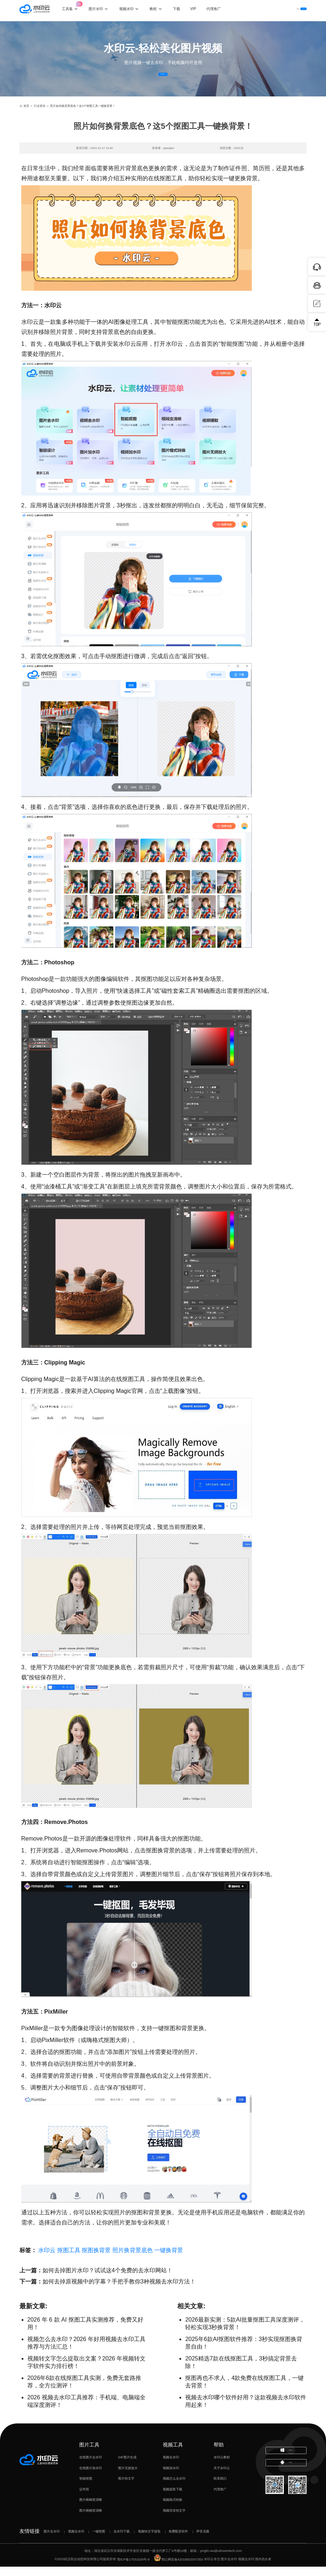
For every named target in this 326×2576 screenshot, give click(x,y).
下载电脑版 (286, 2462)
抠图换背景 (96, 2259)
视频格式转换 (172, 2509)
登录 (267, 10)
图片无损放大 (128, 2477)
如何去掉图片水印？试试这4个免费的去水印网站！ (108, 2280)
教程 (159, 10)
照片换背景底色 (132, 2259)
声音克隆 (202, 2541)
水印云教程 (222, 2467)
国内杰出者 (263, 2569)
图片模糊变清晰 (90, 2509)
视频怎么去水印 (174, 2488)
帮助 (219, 2454)
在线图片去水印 (90, 2467)
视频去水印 (171, 2467)
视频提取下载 (172, 2498)
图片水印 (102, 10)
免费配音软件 (178, 2541)
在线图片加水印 (90, 2477)
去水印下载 (121, 2541)
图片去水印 (52, 2541)
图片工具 (89, 2454)
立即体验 (163, 79)
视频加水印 (171, 2477)
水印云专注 (212, 2569)
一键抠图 (98, 2541)
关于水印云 (222, 2477)
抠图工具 (68, 2259)
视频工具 (173, 2454)
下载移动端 (286, 2480)
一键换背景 (168, 2259)
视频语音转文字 (174, 2520)
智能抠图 (85, 2488)
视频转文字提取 (149, 2541)
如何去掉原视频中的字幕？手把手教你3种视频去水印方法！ (119, 2291)
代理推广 (220, 2498)
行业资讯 (39, 115)
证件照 (84, 2498)
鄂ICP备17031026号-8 (133, 2569)
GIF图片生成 (127, 2467)
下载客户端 (294, 10)
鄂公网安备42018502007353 (178, 2569)
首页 (24, 115)
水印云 (46, 2259)
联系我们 (220, 2488)
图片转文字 (126, 2488)
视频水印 (132, 10)
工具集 (76, 6)
